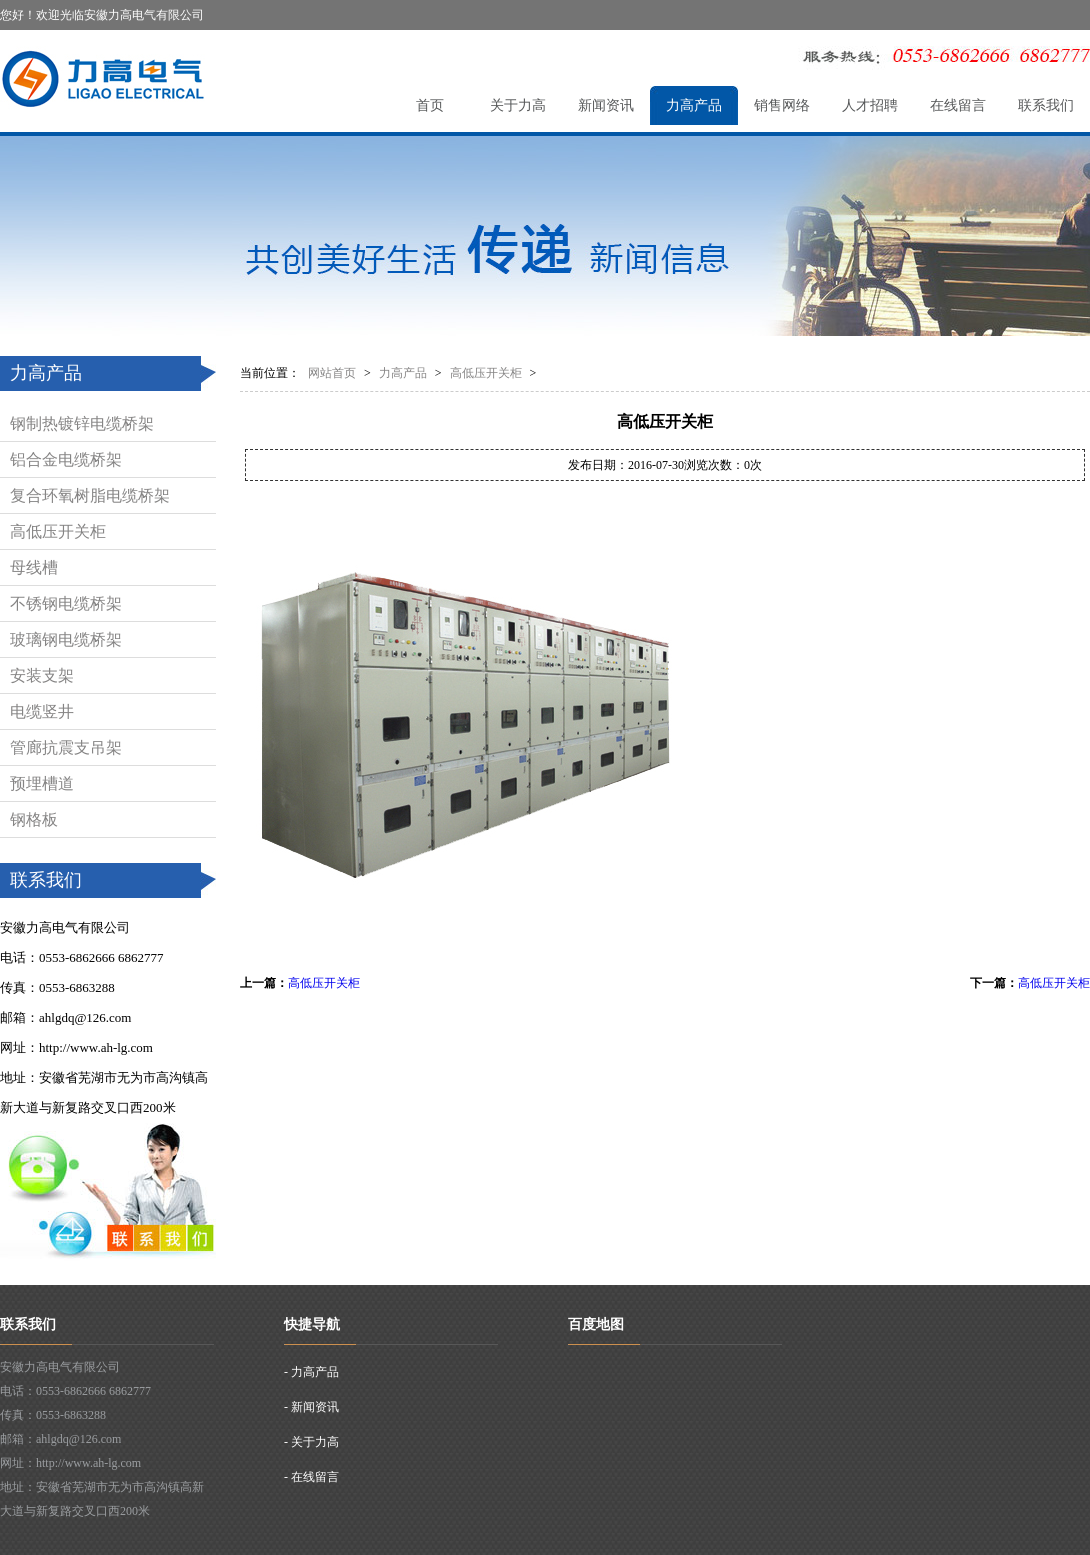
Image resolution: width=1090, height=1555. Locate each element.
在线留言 (958, 105)
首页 (430, 105)
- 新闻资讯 (311, 1407)
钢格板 (34, 819)
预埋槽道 (42, 783)
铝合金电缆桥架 (66, 459)
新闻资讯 (606, 105)
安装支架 (42, 675)
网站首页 (332, 373)
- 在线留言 (311, 1477)
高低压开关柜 (58, 531)
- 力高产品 (311, 1372)
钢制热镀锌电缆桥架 (82, 423)
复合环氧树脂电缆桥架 (90, 495)
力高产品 (694, 105)
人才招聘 (870, 105)
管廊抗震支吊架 (66, 747)
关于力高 (518, 105)
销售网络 (782, 105)
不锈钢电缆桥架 (66, 603)
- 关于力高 (311, 1442)
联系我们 (1046, 105)
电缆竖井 (42, 711)
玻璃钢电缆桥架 (66, 639)
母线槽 (34, 567)
